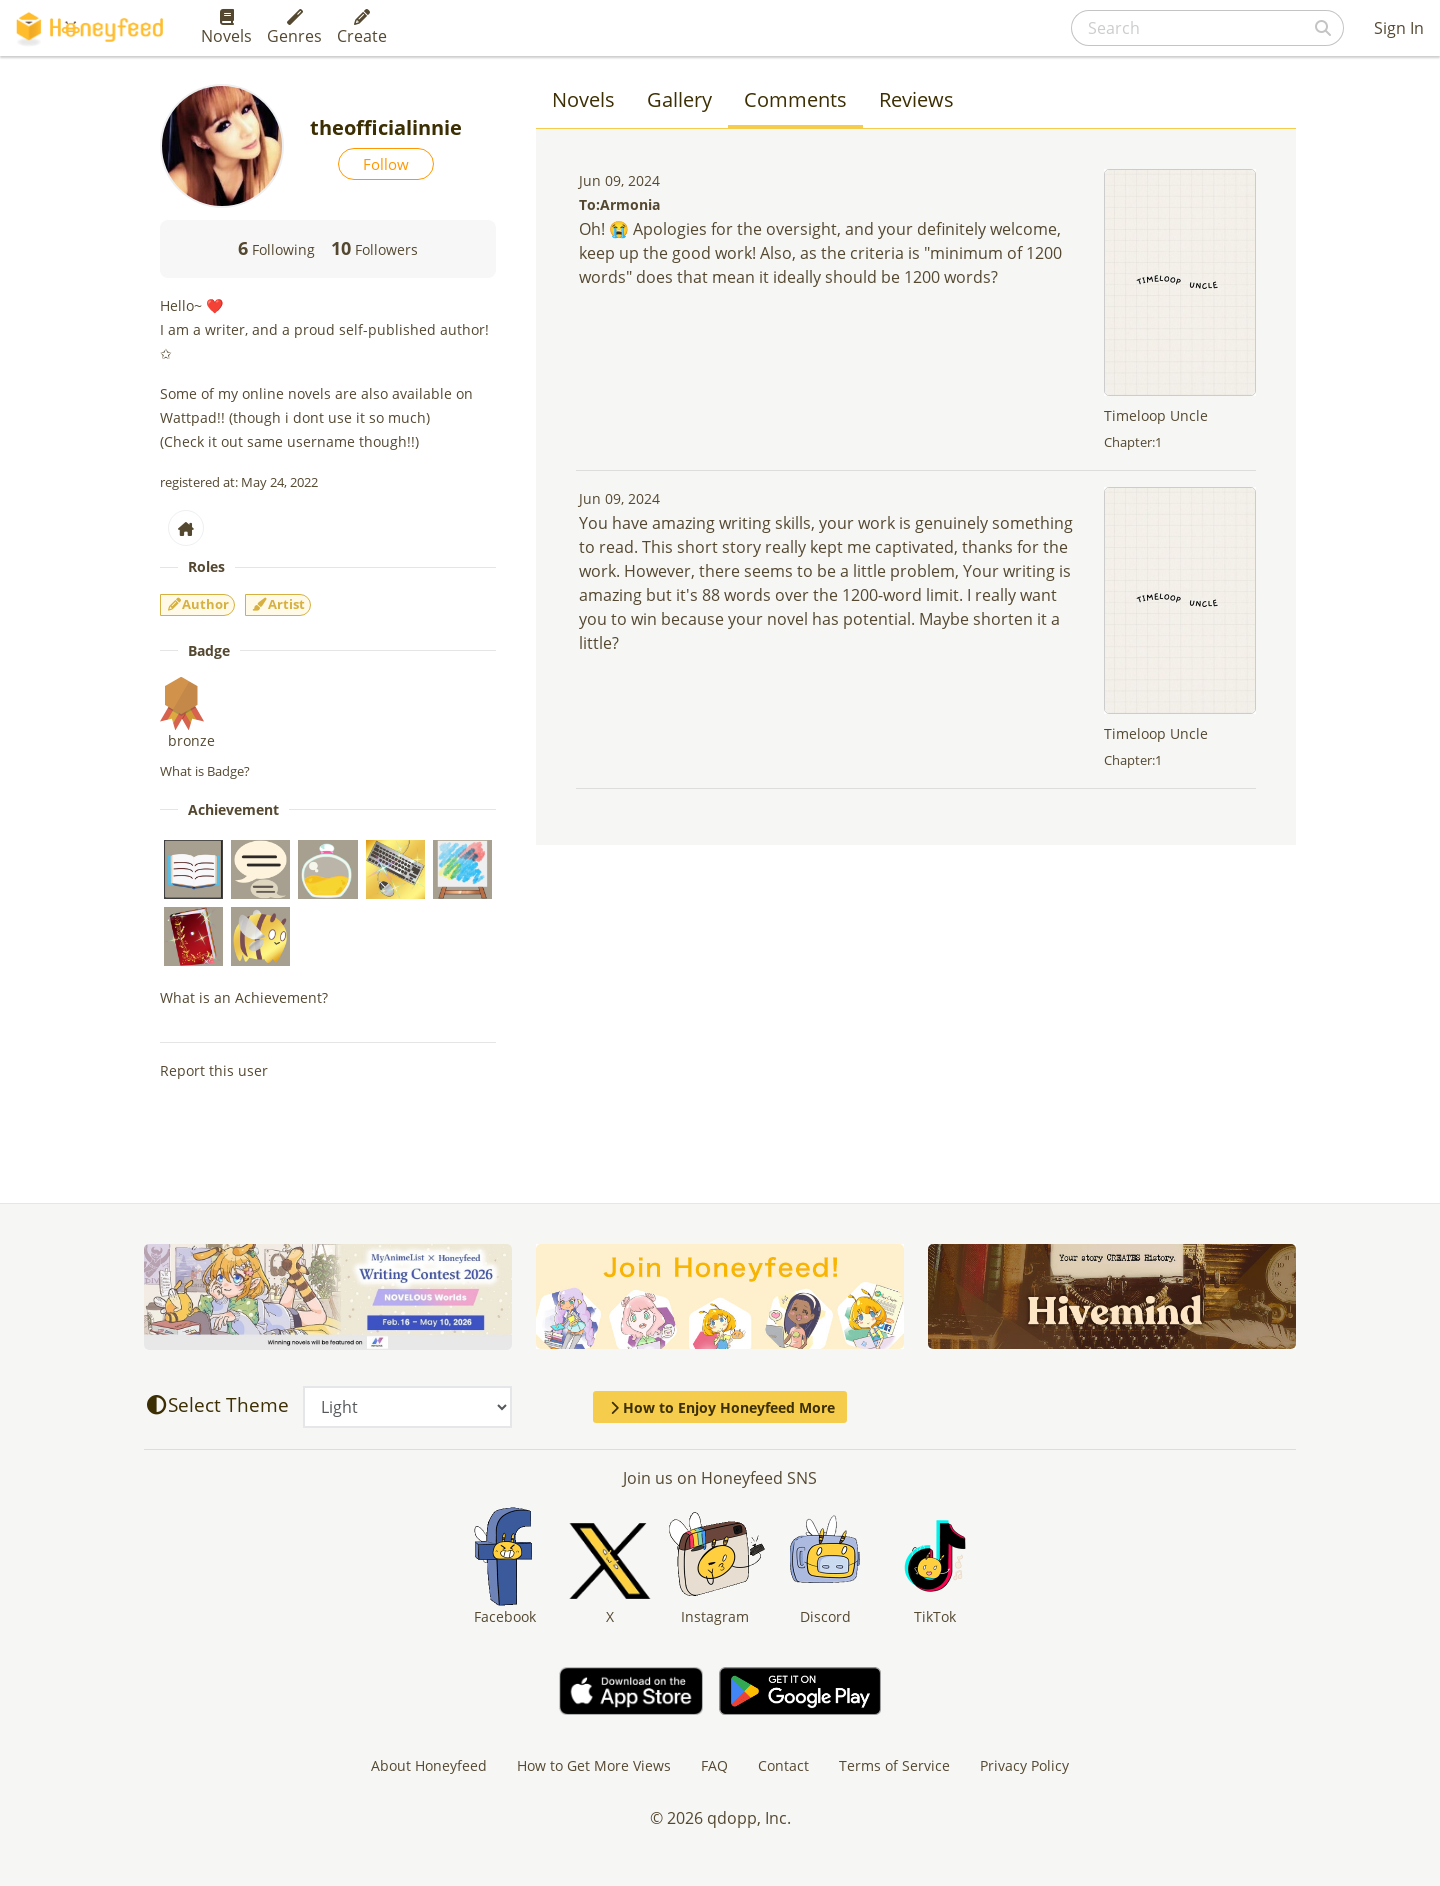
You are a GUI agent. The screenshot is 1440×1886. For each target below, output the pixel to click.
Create (362, 28)
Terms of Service (894, 1765)
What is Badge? (205, 771)
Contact (783, 1765)
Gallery (679, 99)
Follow (386, 164)
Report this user (214, 1070)
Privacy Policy (1024, 1765)
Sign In (1399, 28)
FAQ (714, 1765)
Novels (226, 28)
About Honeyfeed (429, 1765)
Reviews (916, 99)
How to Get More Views (594, 1765)
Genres (294, 28)
